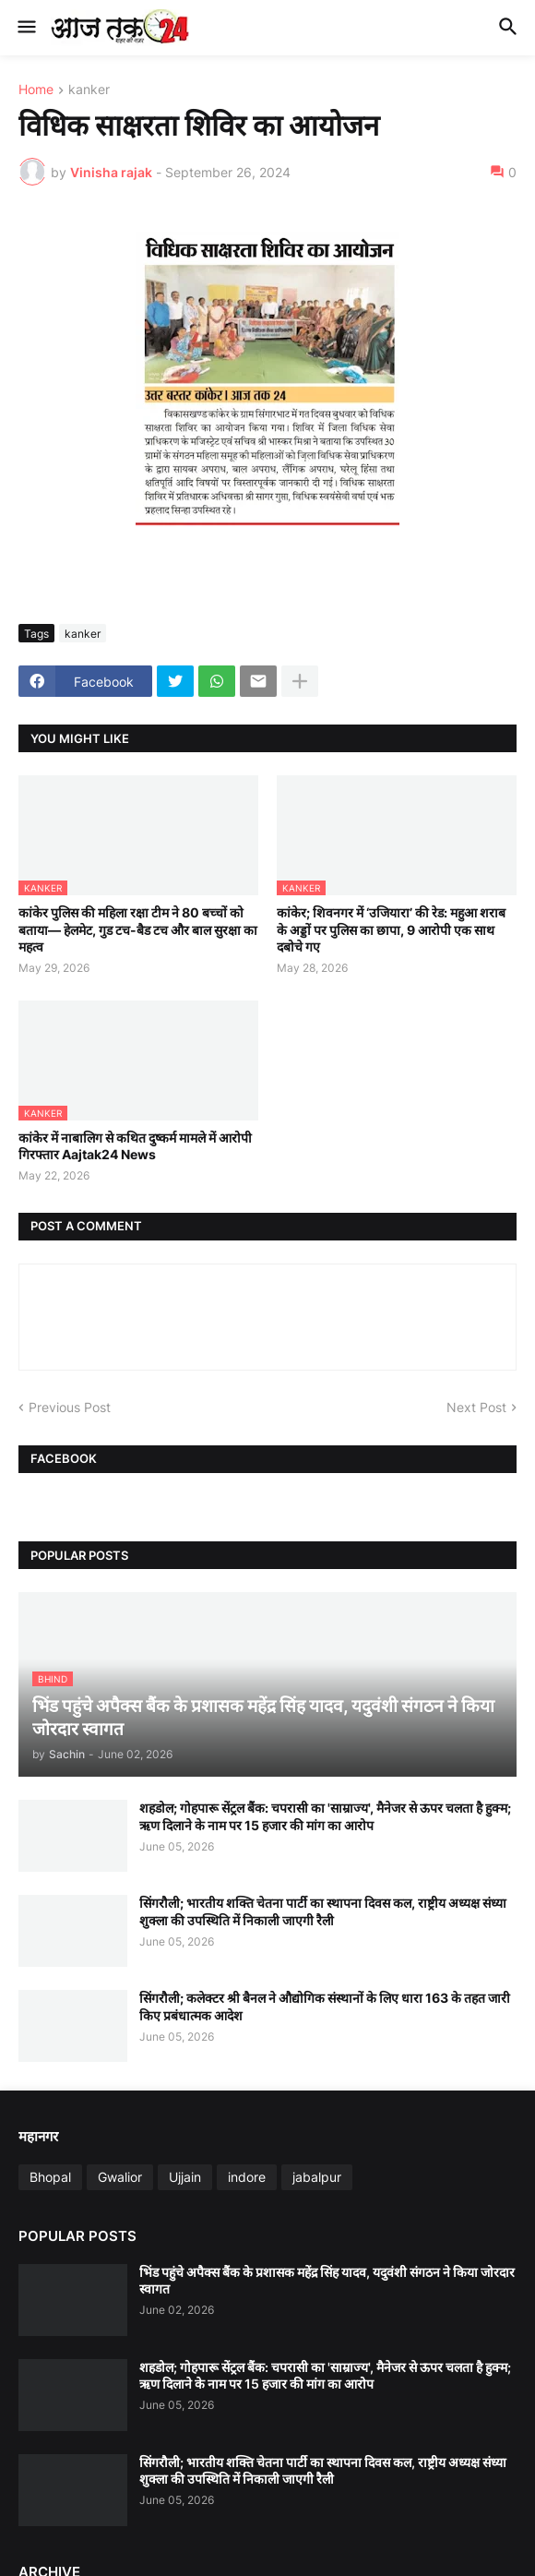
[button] (25, 27)
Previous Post (70, 1407)
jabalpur (316, 2177)
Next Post (476, 1407)
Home (36, 90)
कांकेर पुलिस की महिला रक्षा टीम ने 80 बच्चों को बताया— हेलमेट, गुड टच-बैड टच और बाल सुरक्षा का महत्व (137, 929)
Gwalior (120, 2177)
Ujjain (185, 2177)
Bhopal (50, 2177)
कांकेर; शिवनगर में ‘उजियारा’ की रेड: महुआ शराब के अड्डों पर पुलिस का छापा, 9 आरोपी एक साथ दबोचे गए (391, 929)
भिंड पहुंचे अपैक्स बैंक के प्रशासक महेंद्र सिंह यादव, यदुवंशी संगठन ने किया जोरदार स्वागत (327, 2280)
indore (247, 2177)
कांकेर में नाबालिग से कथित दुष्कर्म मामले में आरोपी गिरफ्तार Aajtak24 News (135, 1146)
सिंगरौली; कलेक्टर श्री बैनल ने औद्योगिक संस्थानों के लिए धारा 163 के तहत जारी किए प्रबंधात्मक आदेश (324, 2006)
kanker (89, 90)
